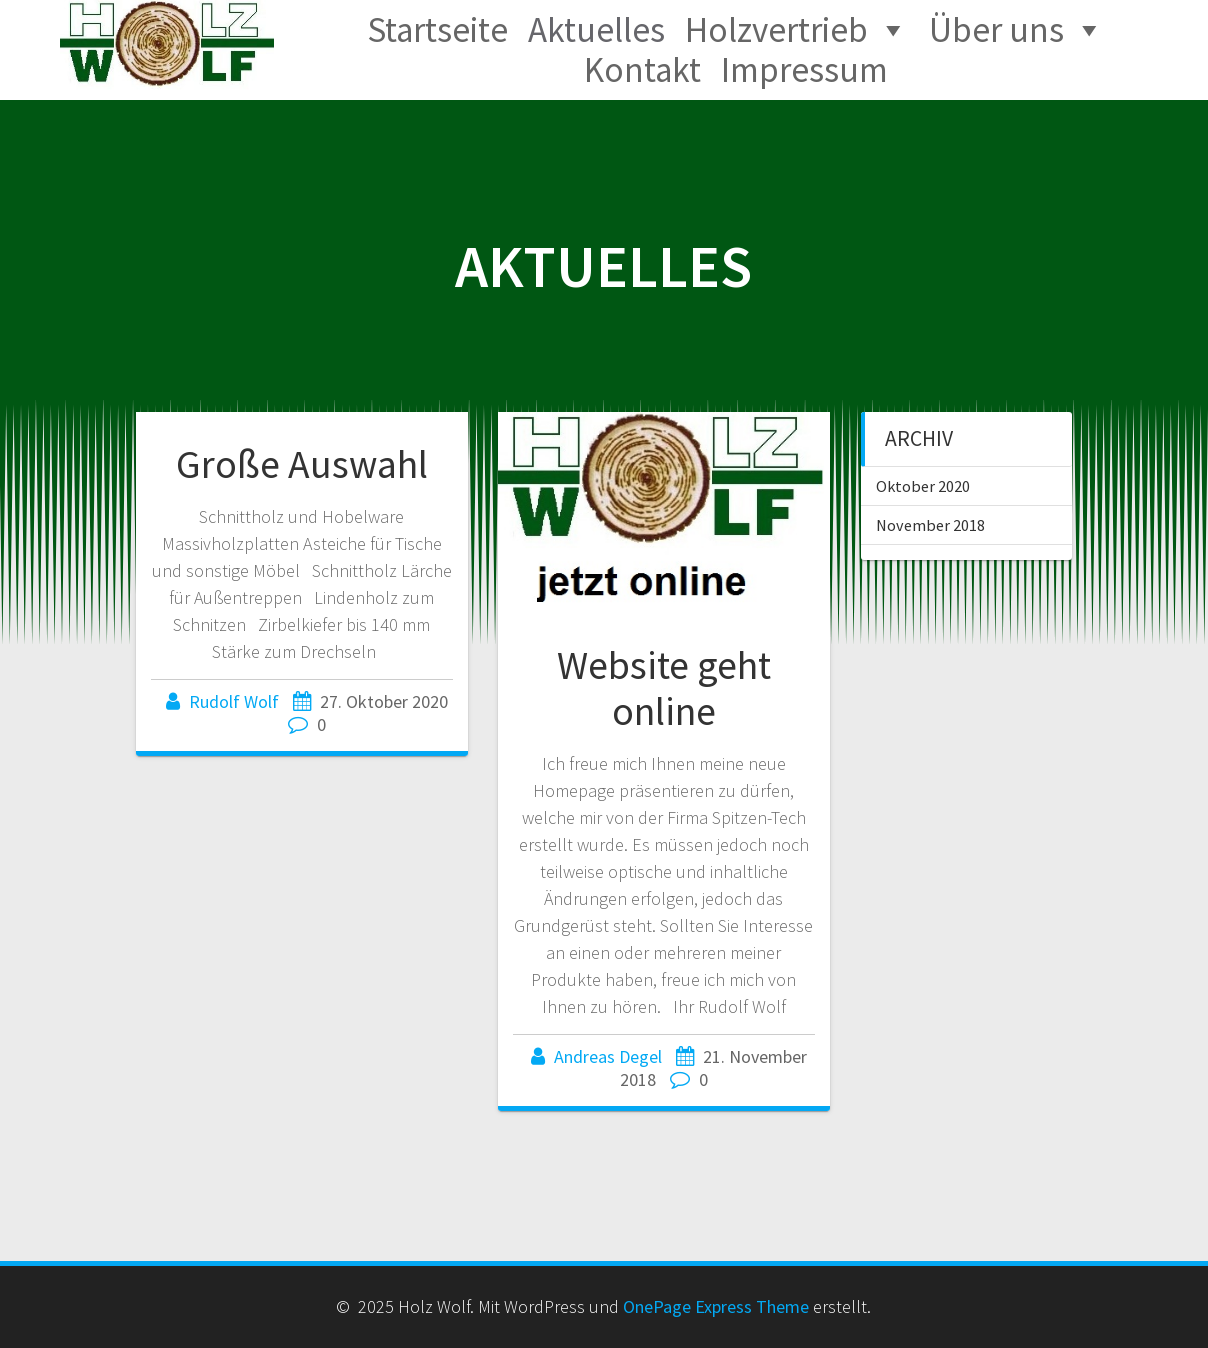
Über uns (996, 30)
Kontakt (642, 70)
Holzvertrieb (776, 30)
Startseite (437, 30)
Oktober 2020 (923, 486)
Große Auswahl (302, 464)
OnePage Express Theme (716, 1306)
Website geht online (664, 688)
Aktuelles (596, 30)
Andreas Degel (608, 1056)
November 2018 (930, 525)
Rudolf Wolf (234, 701)
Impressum (804, 70)
